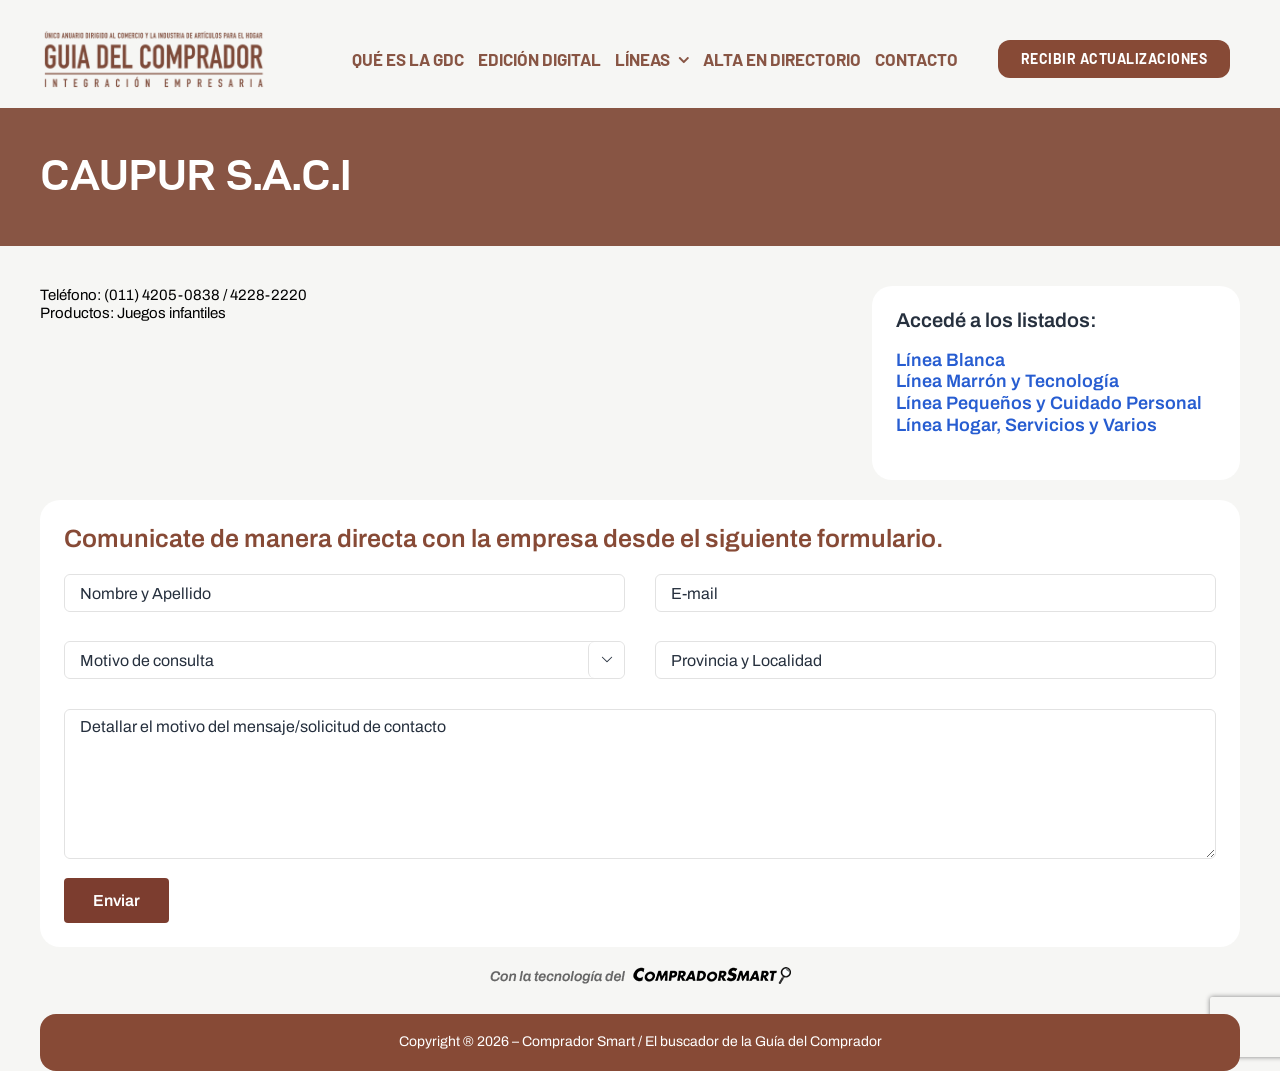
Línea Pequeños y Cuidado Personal (1049, 403)
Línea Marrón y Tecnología (1007, 381)
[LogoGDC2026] (153, 37)
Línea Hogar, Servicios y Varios (1026, 425)
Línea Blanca (950, 360)
